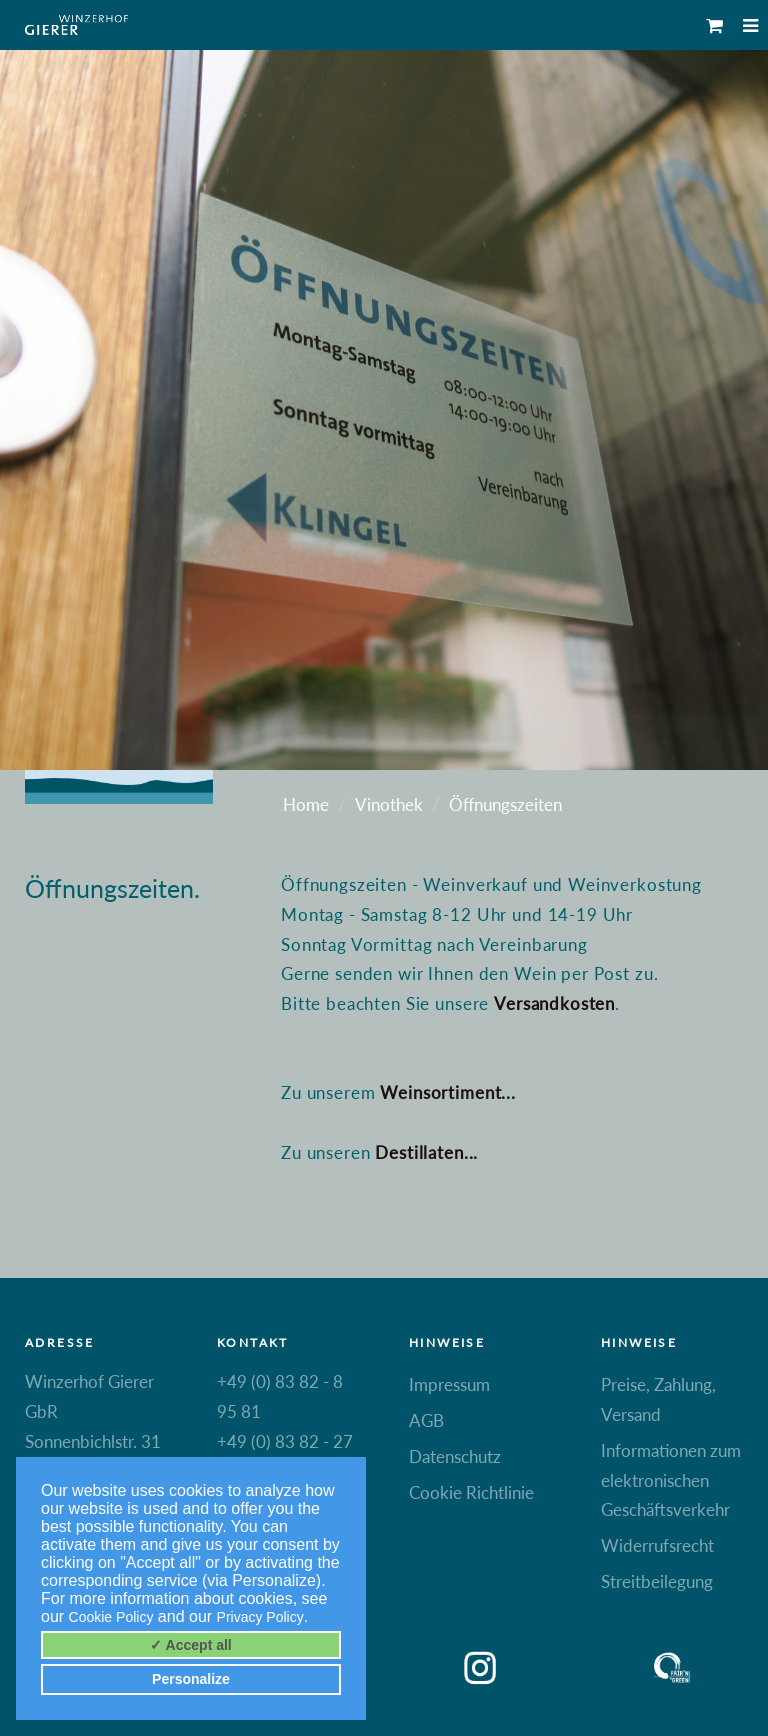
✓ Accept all (191, 1645)
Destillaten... (426, 1152)
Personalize (191, 1679)
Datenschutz (455, 1456)
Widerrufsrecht (657, 1545)
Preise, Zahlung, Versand (658, 1399)
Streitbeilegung (657, 1581)
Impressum (449, 1384)
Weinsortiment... (448, 1092)
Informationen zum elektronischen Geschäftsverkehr (671, 1480)
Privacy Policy (260, 1617)
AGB (426, 1420)
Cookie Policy (111, 1617)
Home (306, 804)
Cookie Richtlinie (471, 1492)
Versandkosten (554, 1003)
